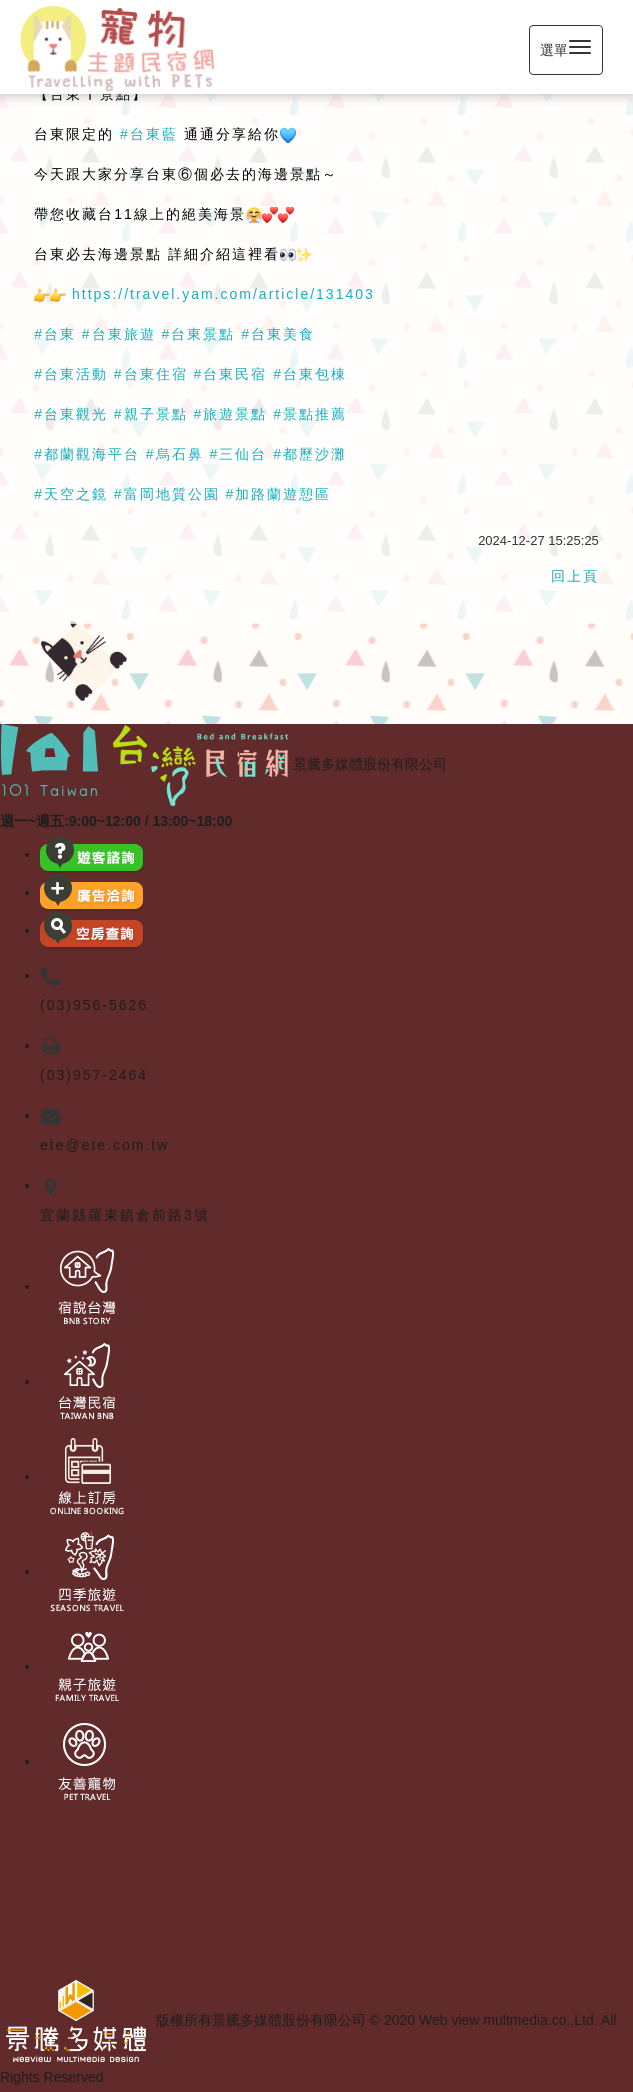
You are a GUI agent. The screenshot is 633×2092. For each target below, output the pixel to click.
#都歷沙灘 (310, 454)
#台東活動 (71, 374)
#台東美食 (278, 334)
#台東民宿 (231, 374)
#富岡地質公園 (167, 494)
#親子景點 (151, 414)
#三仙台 (239, 454)
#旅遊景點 (231, 414)
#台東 (55, 334)
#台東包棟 (310, 374)
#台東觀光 (71, 414)
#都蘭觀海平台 (87, 454)
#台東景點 (199, 334)
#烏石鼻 (175, 454)
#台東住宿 (151, 374)
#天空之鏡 (71, 494)
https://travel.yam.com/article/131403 (223, 294)
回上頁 (575, 576)
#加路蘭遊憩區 (279, 494)
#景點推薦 (310, 414)
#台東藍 (149, 134)
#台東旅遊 (119, 334)
